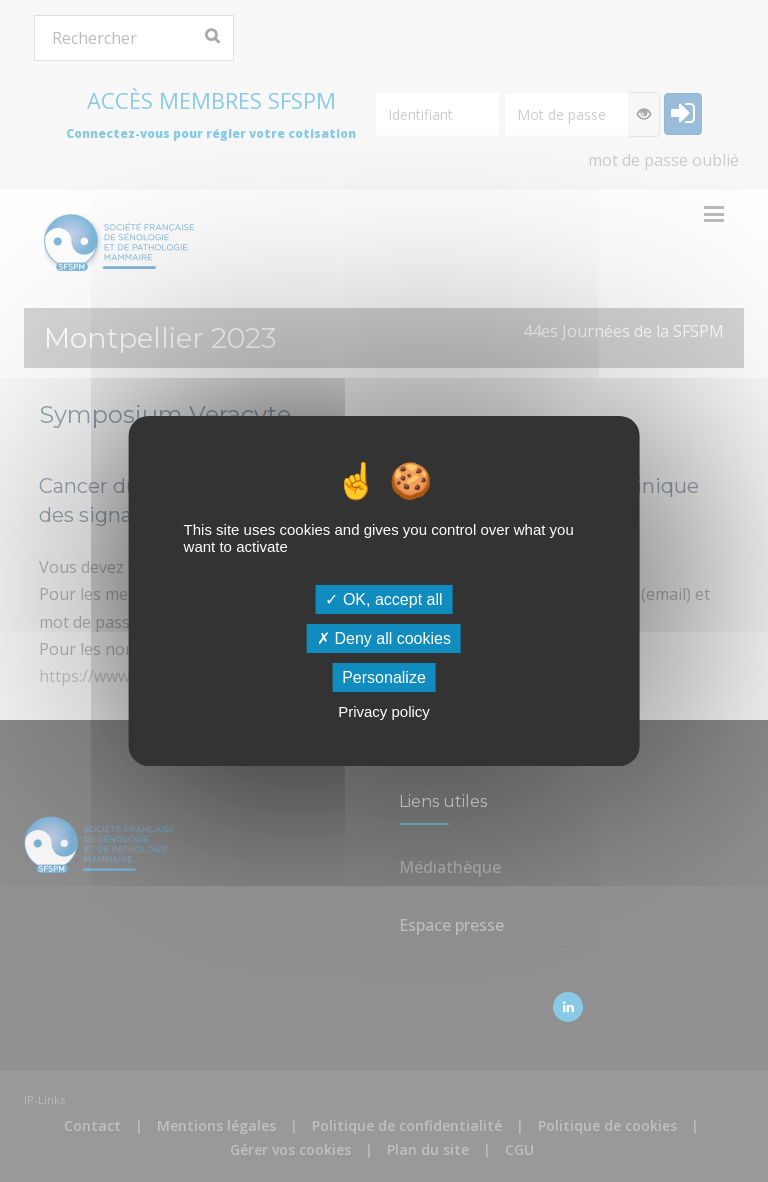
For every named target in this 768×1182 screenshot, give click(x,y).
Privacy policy (384, 711)
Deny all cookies (384, 638)
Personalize (384, 677)
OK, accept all (383, 598)
